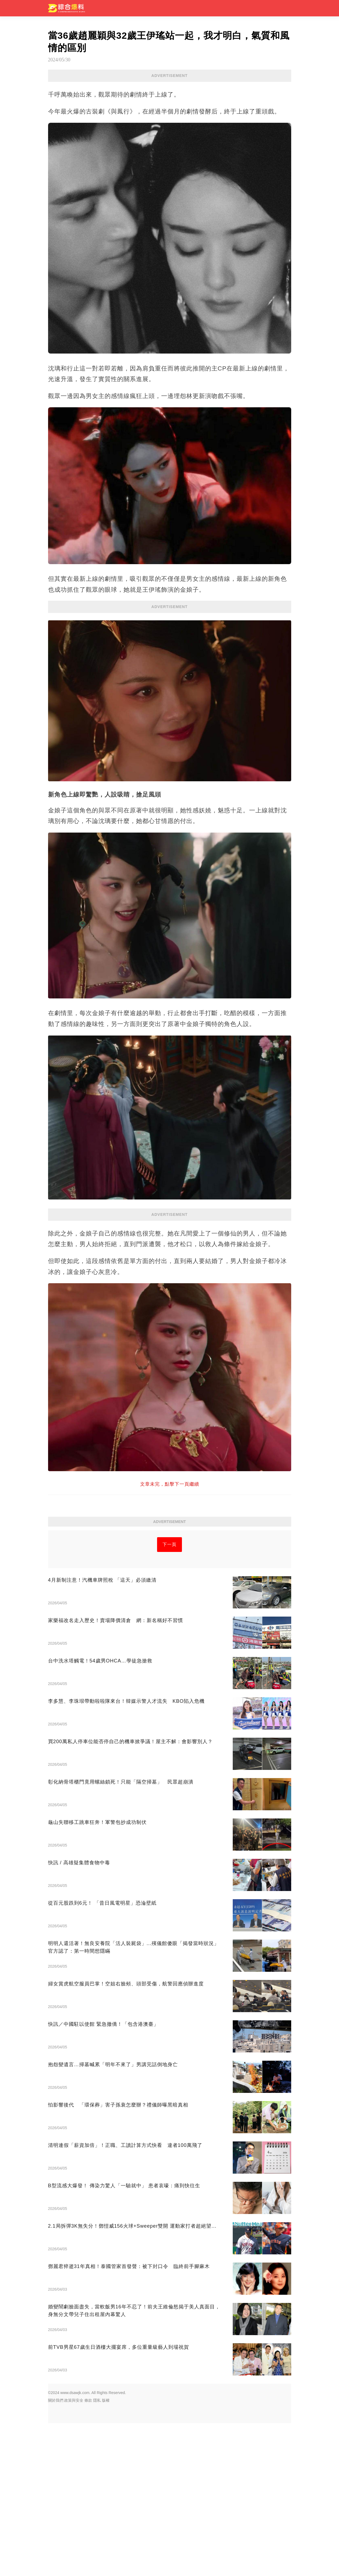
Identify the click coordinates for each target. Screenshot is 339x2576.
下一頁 (169, 1697)
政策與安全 (73, 2553)
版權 (106, 2553)
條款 (88, 2553)
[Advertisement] (169, 1260)
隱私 (97, 2553)
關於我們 (55, 2553)
